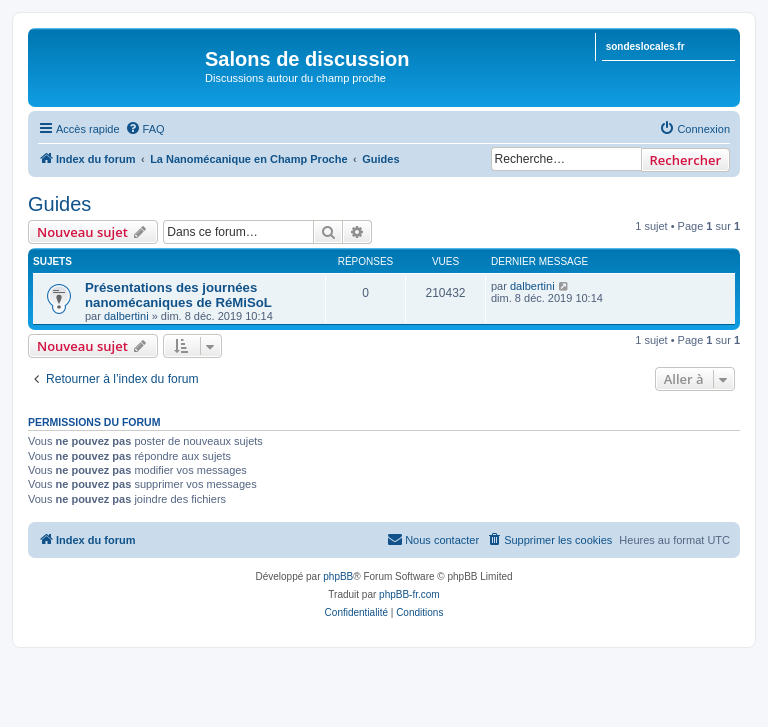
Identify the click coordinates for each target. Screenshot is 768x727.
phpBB (338, 576)
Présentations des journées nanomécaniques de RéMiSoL (178, 295)
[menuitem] (145, 129)
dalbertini (126, 316)
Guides (59, 204)
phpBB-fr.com (409, 594)
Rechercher (685, 160)
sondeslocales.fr (645, 46)
